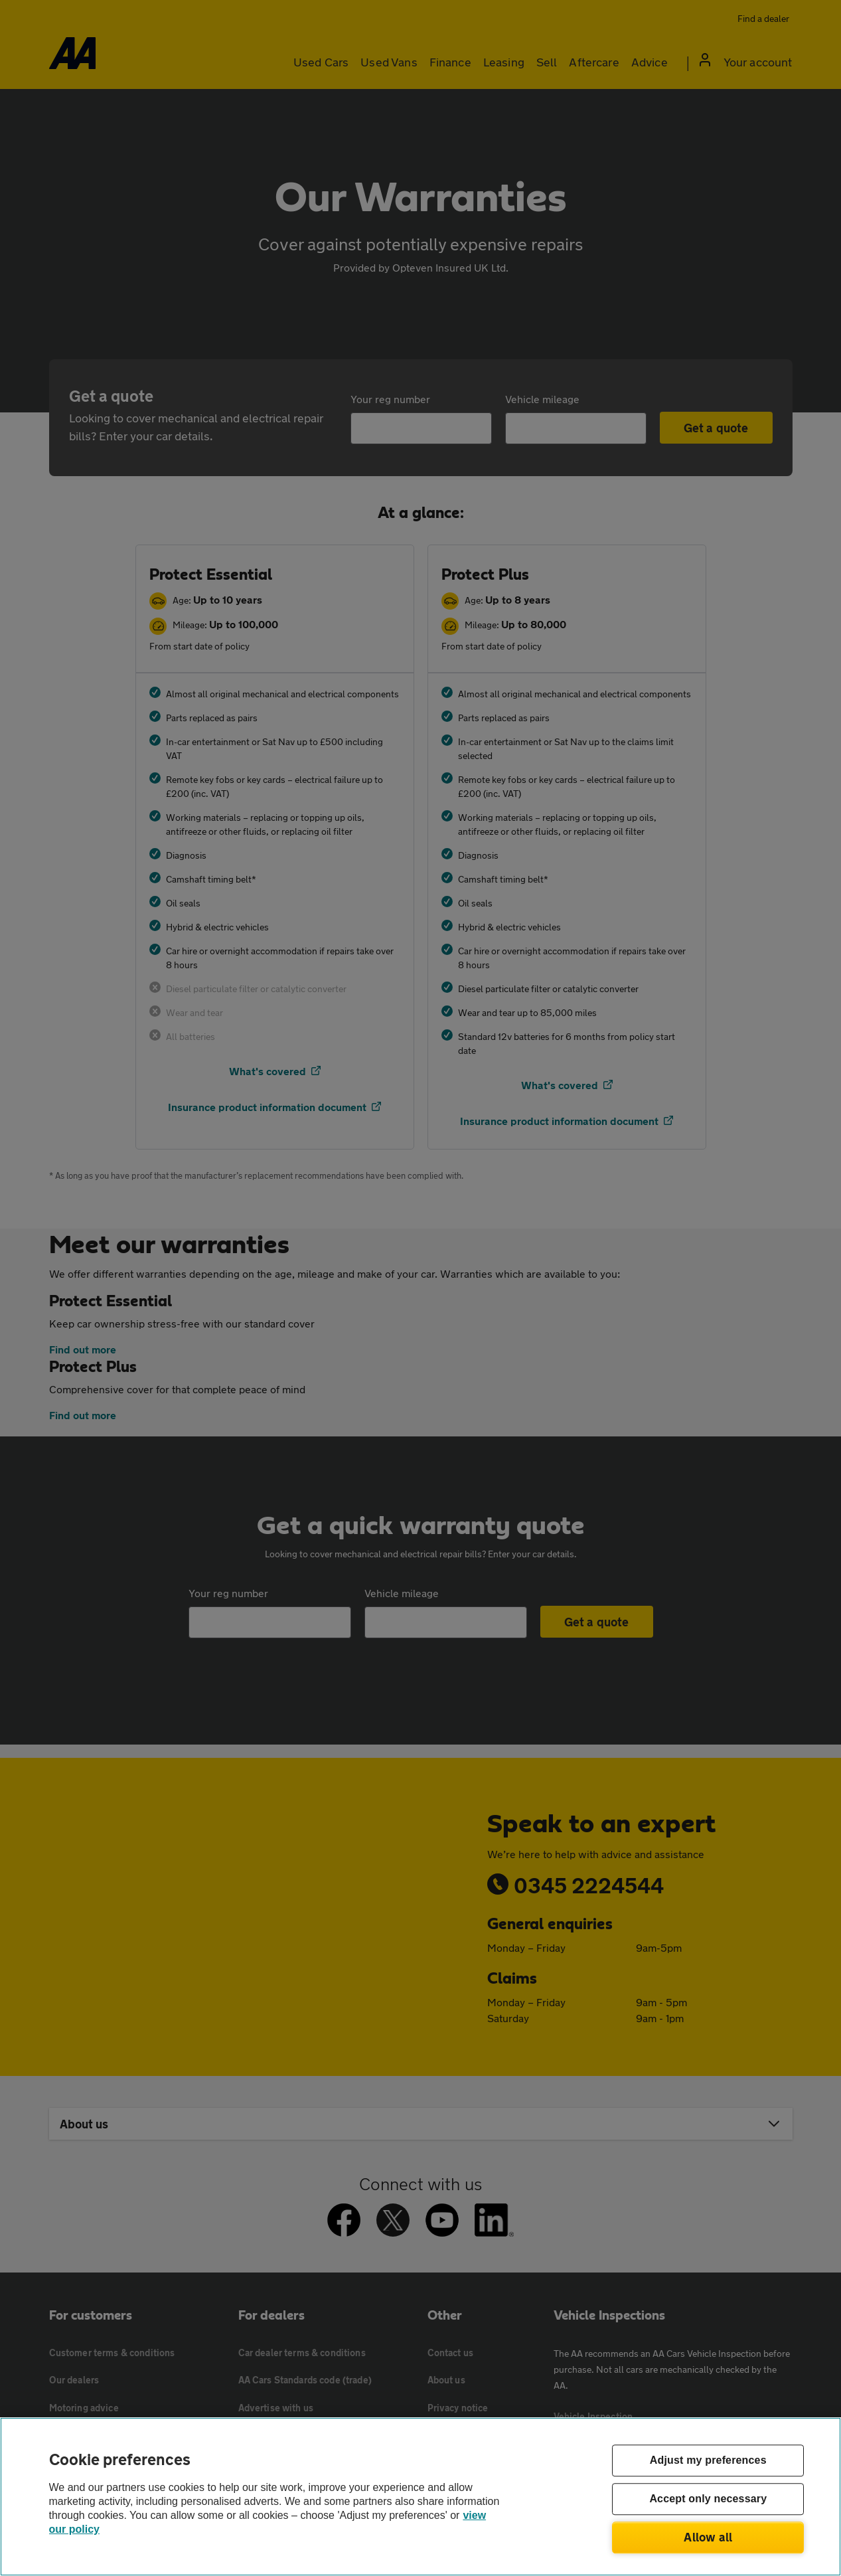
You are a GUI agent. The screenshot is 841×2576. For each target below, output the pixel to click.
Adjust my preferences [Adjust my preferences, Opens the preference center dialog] (708, 2460)
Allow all (708, 2537)
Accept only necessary (708, 2499)
